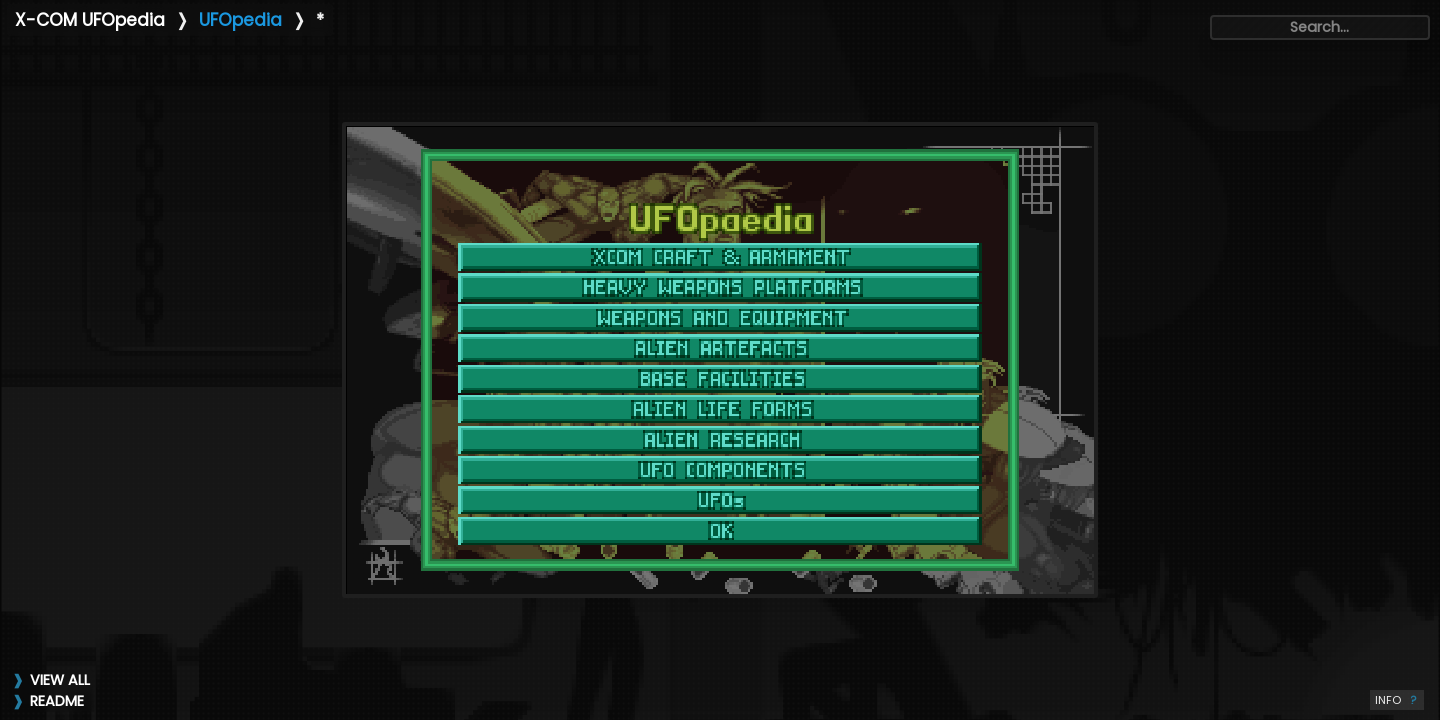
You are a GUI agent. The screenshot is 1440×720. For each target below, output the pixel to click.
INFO (1397, 700)
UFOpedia (240, 20)
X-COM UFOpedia (90, 20)
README (57, 701)
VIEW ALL (60, 680)
